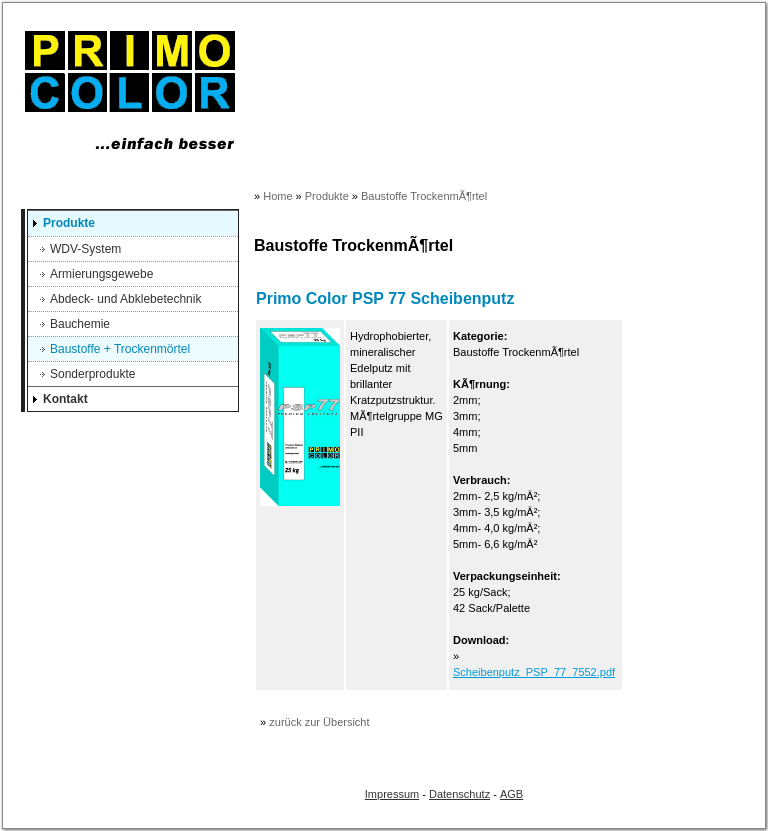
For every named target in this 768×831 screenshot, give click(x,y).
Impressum (392, 794)
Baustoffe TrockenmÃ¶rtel (424, 196)
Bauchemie (80, 324)
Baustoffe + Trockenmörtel (120, 349)
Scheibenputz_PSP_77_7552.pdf (534, 672)
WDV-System (85, 249)
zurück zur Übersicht (319, 722)
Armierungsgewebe (101, 274)
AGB (511, 794)
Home (277, 196)
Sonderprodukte (92, 374)
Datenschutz (459, 794)
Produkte (69, 223)
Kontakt (65, 399)
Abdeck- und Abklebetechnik (125, 299)
